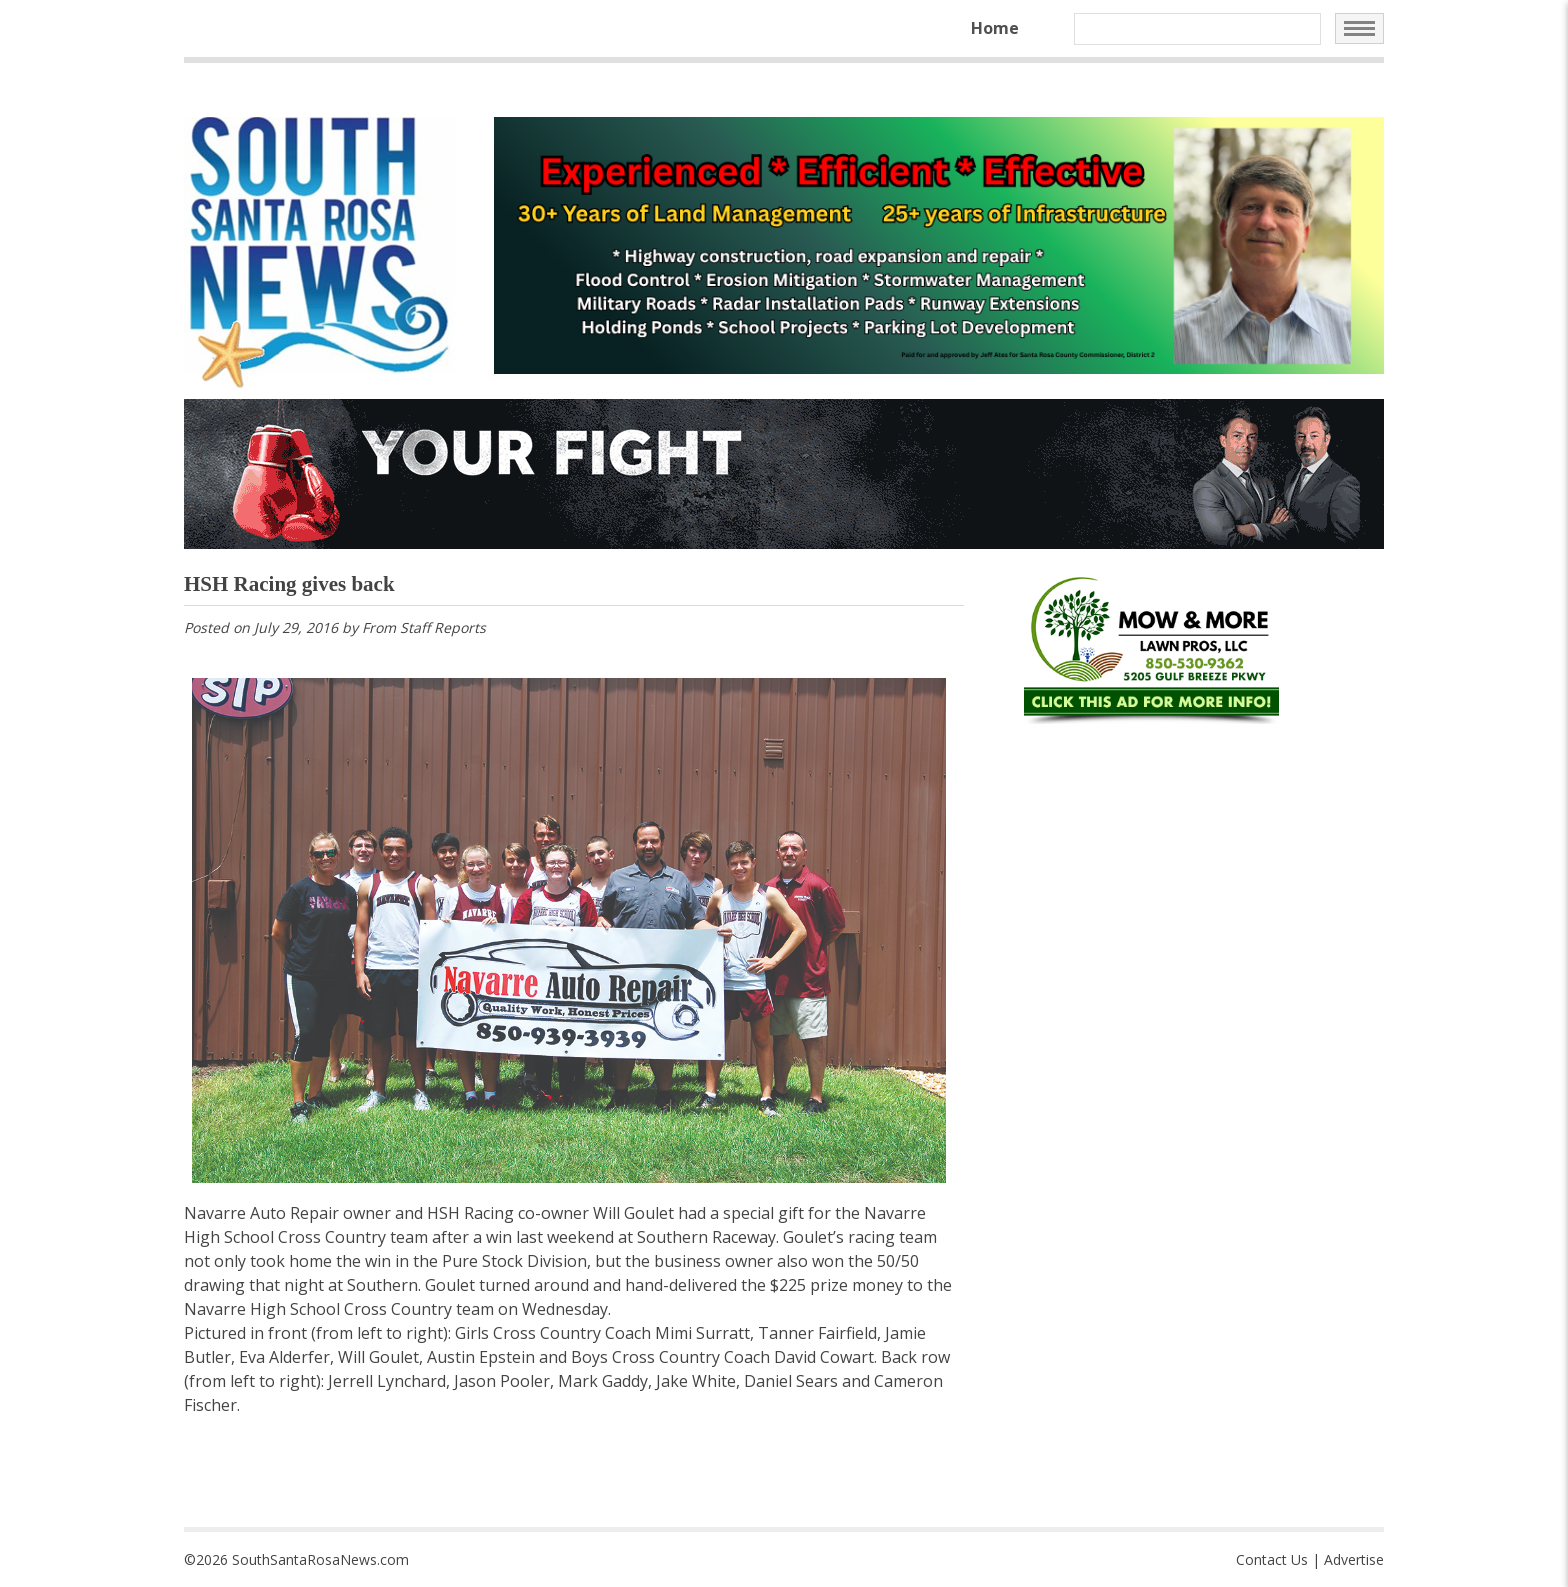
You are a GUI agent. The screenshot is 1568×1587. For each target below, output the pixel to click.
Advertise (1354, 1559)
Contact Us (1272, 1559)
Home (995, 28)
